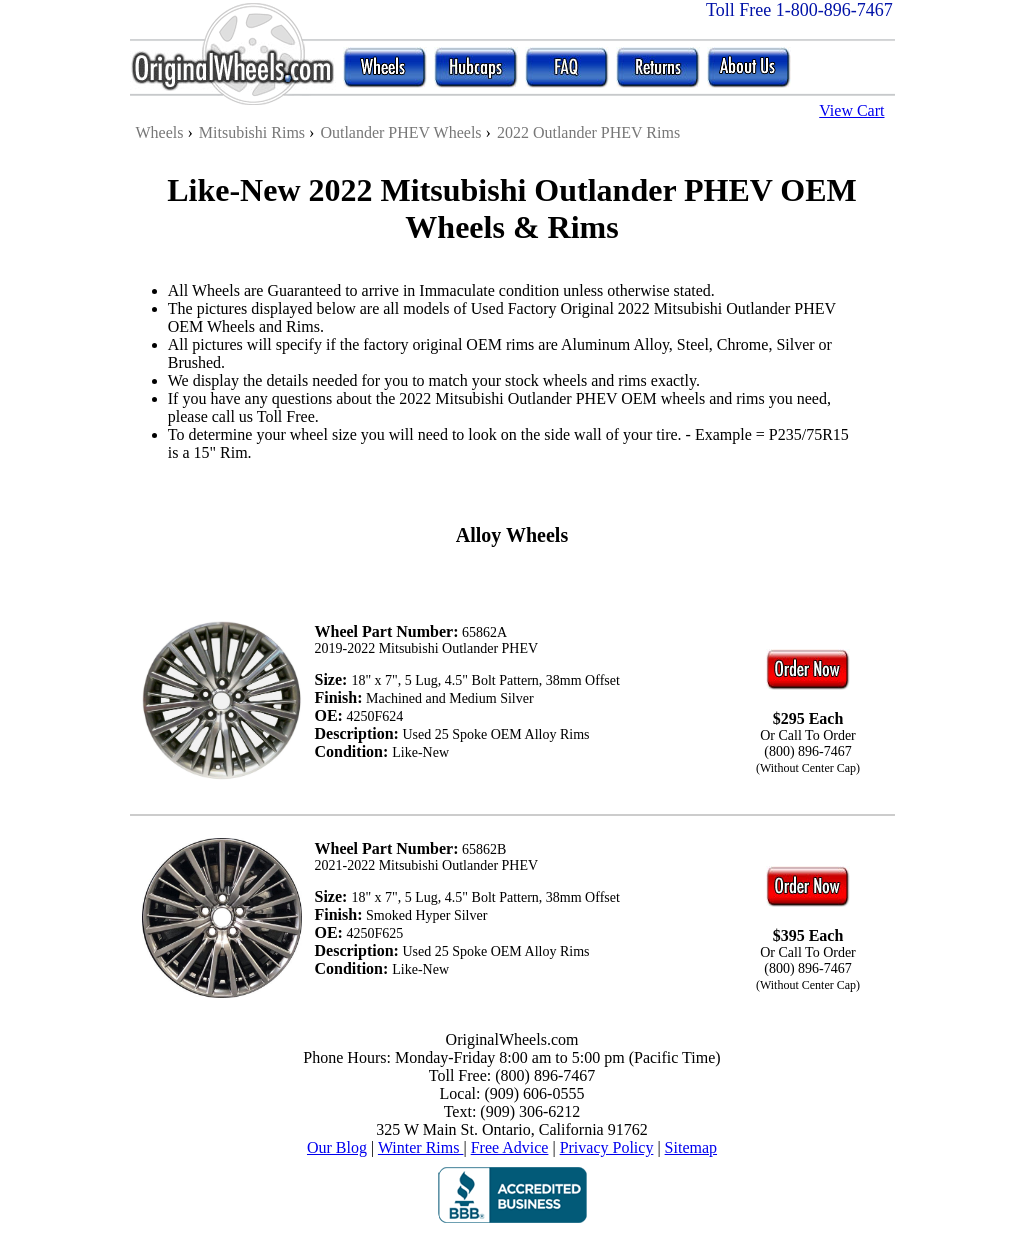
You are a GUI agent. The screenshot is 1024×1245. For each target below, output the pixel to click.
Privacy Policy (607, 1147)
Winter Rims (421, 1147)
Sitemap (691, 1147)
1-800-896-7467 (834, 10)
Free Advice (510, 1147)
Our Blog (337, 1147)
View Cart (851, 110)
